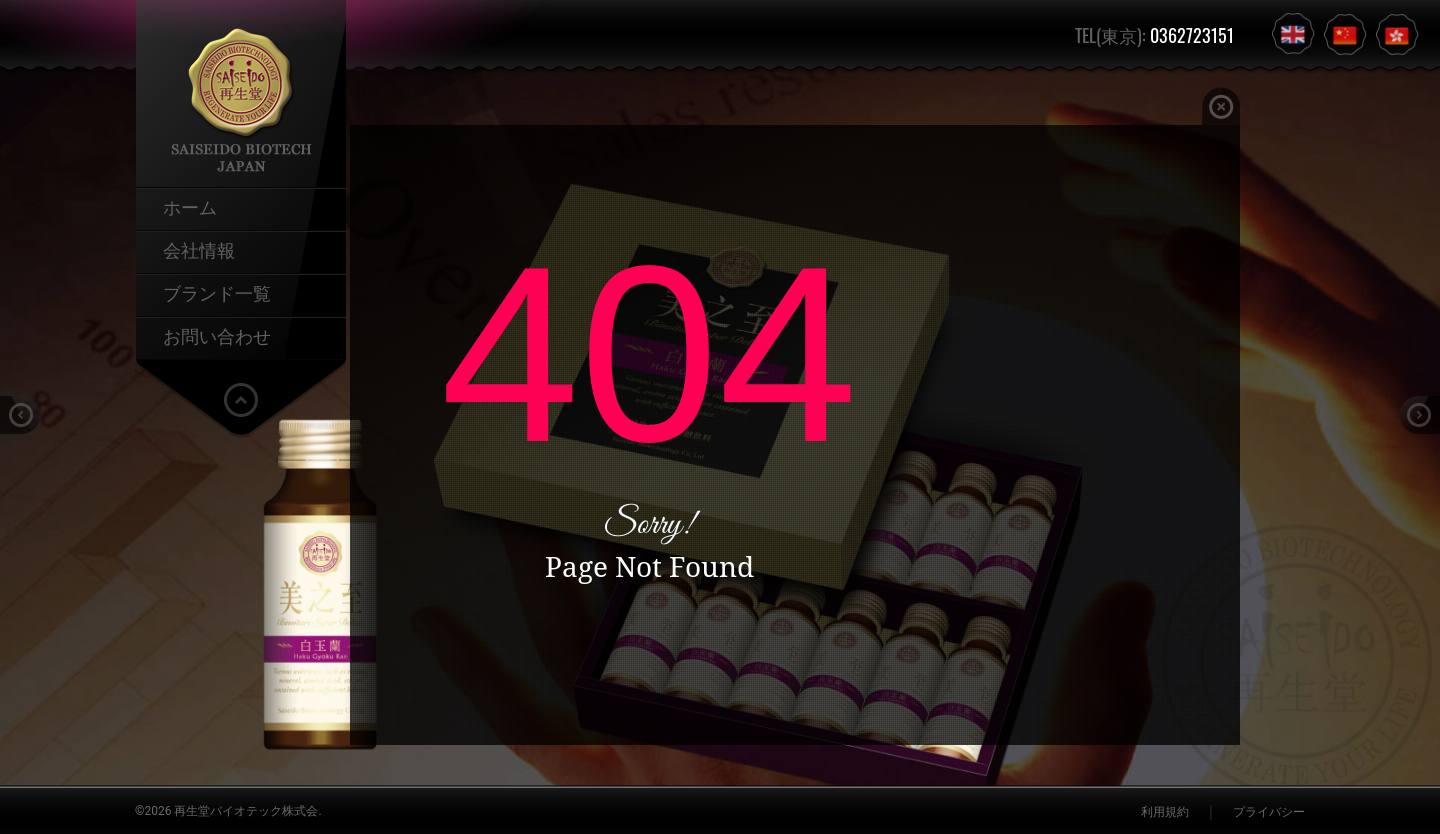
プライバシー (1269, 812)
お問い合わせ (217, 335)
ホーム (190, 206)
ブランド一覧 (217, 292)
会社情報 (199, 249)
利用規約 (1165, 812)
